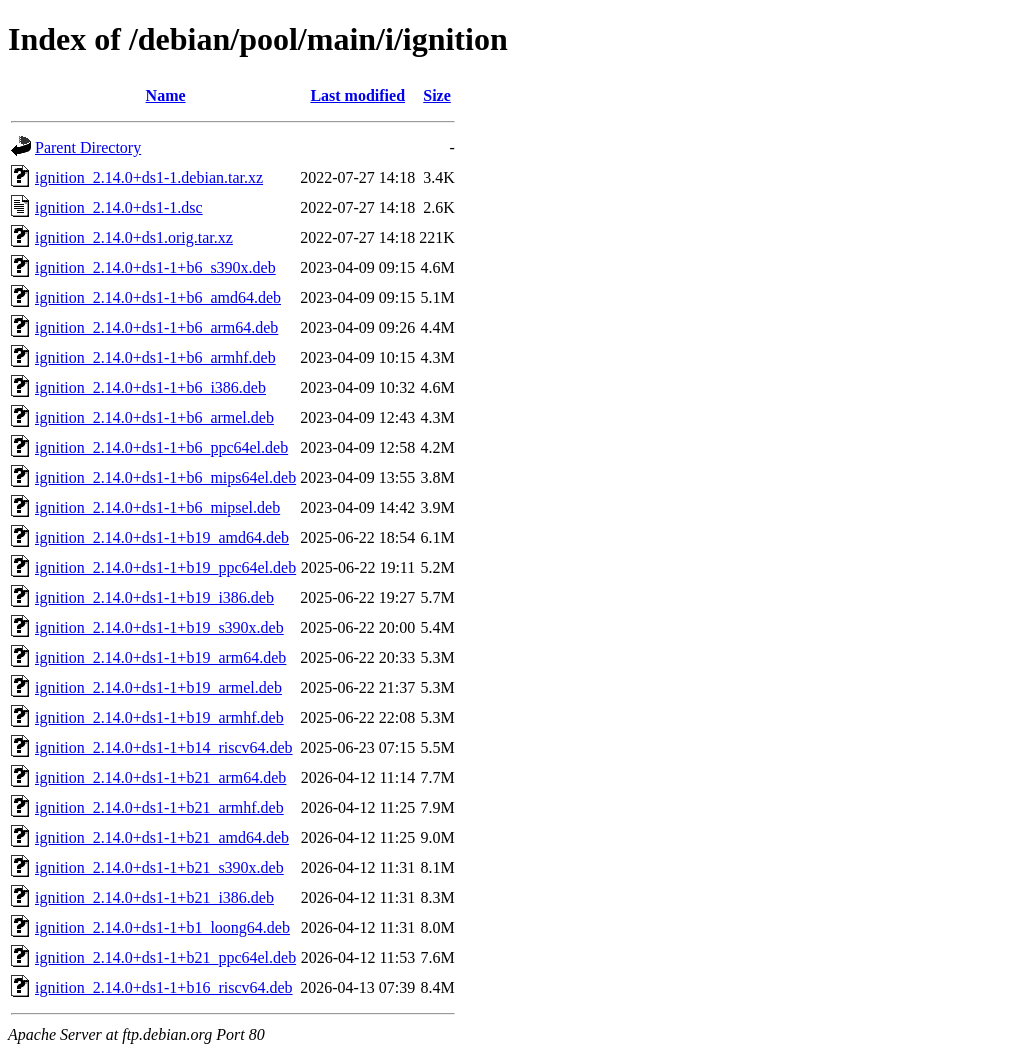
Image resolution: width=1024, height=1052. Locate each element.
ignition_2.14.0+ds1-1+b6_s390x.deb (155, 267)
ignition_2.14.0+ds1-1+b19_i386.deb (154, 597)
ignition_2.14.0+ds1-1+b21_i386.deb (154, 897)
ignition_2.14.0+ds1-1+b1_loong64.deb (162, 927)
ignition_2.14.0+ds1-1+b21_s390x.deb (159, 867)
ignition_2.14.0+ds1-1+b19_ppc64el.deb (165, 567)
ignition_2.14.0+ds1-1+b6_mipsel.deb (157, 507)
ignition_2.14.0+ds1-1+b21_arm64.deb (160, 777)
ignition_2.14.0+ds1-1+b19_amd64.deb (162, 537)
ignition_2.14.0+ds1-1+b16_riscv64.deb (164, 987)
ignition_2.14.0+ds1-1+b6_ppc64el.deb (161, 447)
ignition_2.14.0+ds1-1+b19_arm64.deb (160, 657)
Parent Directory (88, 147)
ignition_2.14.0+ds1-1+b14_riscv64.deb (164, 747)
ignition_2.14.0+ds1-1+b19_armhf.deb (159, 717)
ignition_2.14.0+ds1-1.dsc (119, 207)
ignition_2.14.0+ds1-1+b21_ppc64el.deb (165, 957)
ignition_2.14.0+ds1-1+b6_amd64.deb (158, 297)
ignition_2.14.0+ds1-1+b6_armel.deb (154, 417)
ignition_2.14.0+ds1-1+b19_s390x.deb (159, 627)
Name (166, 95)
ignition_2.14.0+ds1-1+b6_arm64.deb (156, 327)
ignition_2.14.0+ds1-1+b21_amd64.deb (162, 837)
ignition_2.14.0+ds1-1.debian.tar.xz (149, 177)
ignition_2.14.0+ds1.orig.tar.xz (134, 237)
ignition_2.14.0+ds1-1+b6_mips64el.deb (165, 477)
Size (437, 95)
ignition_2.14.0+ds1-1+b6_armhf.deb (155, 357)
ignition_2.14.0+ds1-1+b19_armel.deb (158, 687)
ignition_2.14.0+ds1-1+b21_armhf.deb (159, 807)
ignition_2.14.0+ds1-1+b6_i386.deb (150, 387)
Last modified (357, 95)
